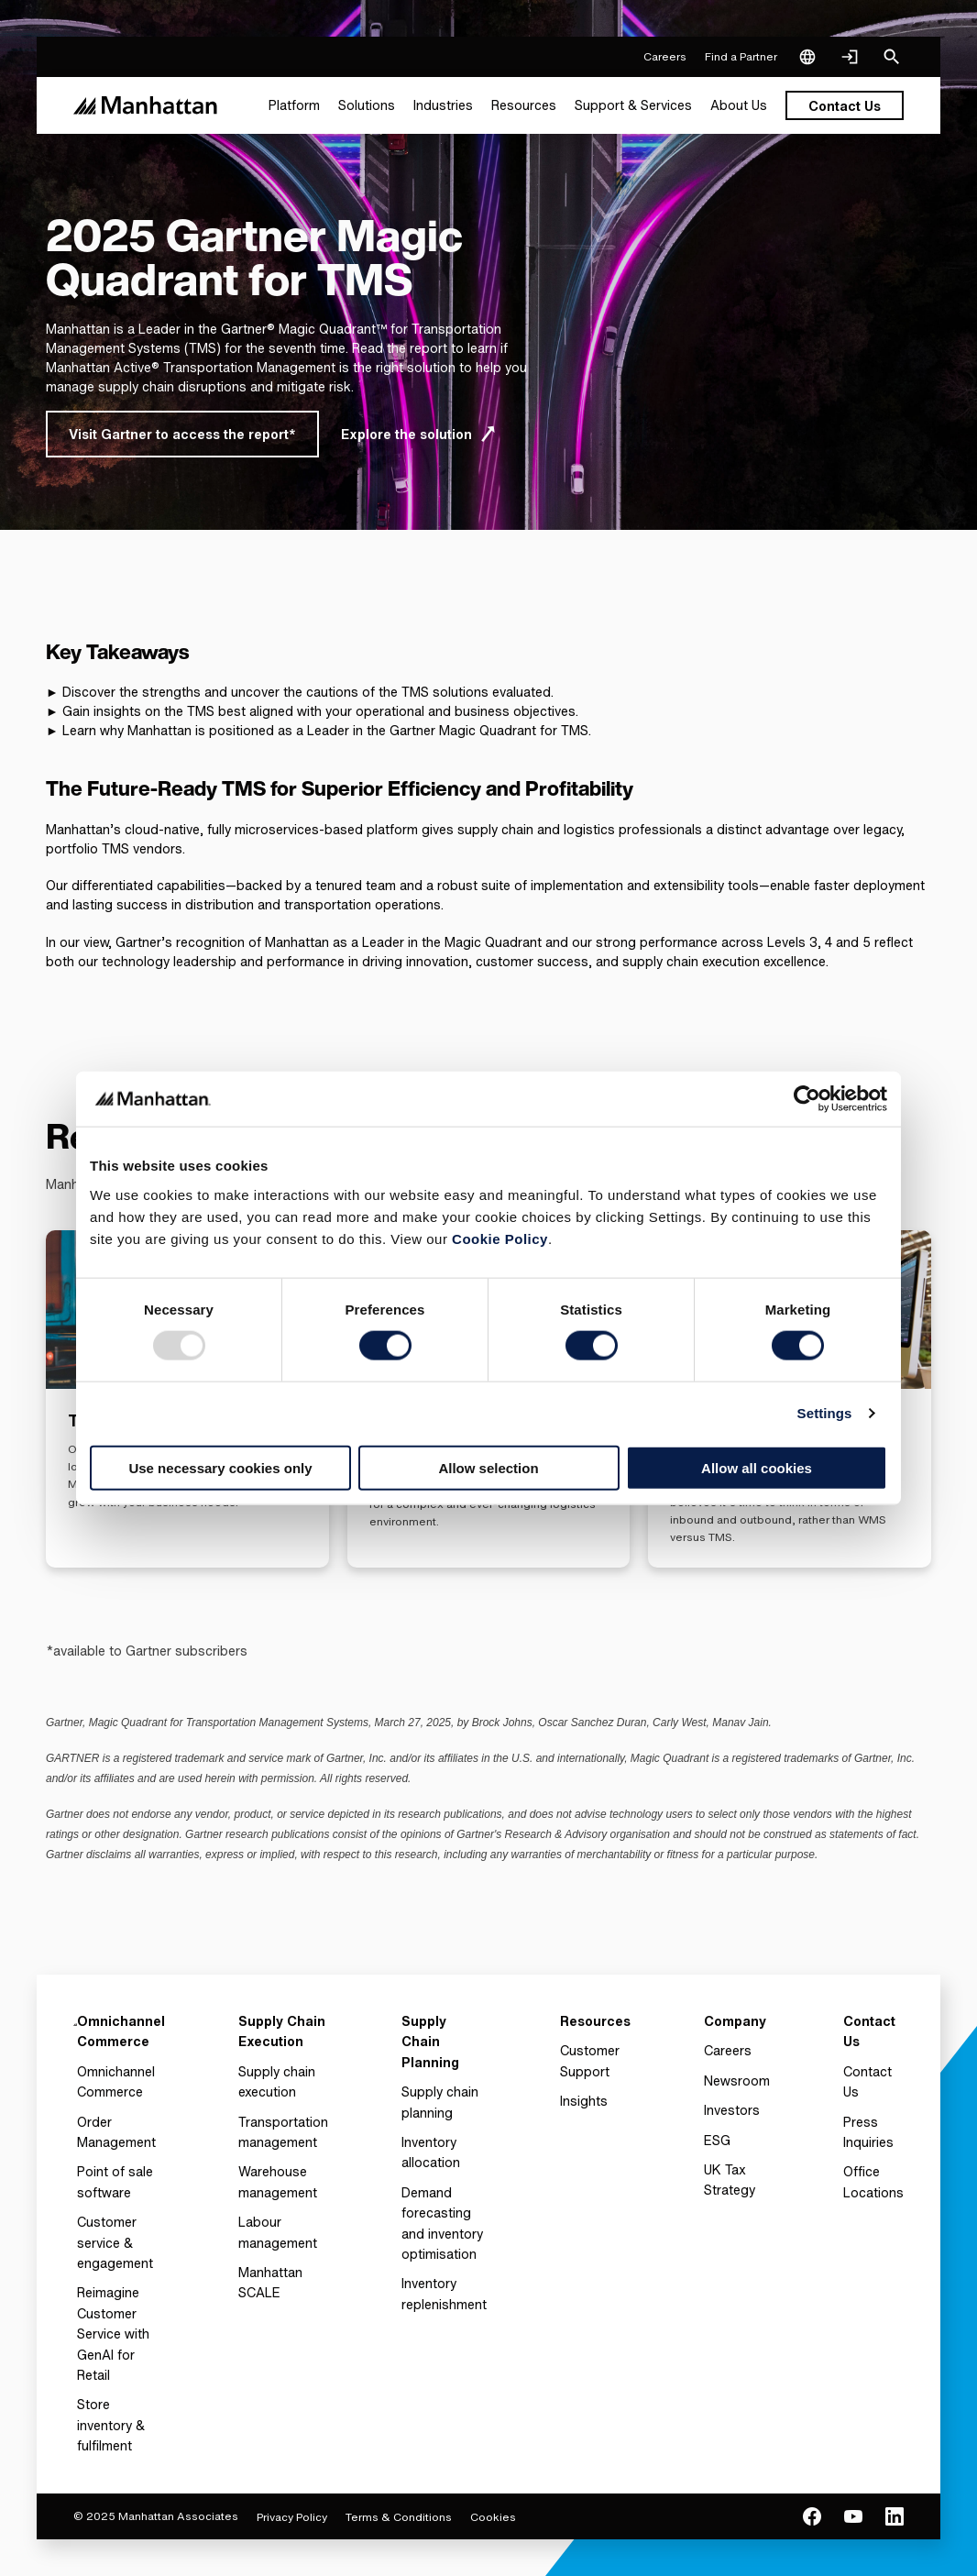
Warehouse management (277, 2181)
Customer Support (590, 2060)
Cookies (493, 2517)
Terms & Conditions (399, 2517)
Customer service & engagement (115, 2242)
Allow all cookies (756, 1467)
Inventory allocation (430, 2152)
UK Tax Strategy (729, 2179)
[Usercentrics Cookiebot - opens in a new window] (807, 1099)
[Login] (850, 57)
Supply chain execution (276, 2081)
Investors (732, 2109)
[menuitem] (294, 105)
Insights (584, 2100)
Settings (824, 1413)
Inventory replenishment (444, 2293)
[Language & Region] (807, 57)
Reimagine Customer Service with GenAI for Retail (113, 2333)
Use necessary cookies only (220, 1467)
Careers (728, 2050)
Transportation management (283, 2132)
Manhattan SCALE (270, 2282)
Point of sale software (115, 2181)
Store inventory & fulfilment (111, 2424)
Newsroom (737, 2080)
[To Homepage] (75, 2037)
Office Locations (873, 2181)
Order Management (116, 2132)
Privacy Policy (292, 2517)
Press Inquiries (868, 2132)
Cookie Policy (500, 1238)
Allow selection (488, 1467)
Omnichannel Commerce (116, 2081)
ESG (717, 2140)
